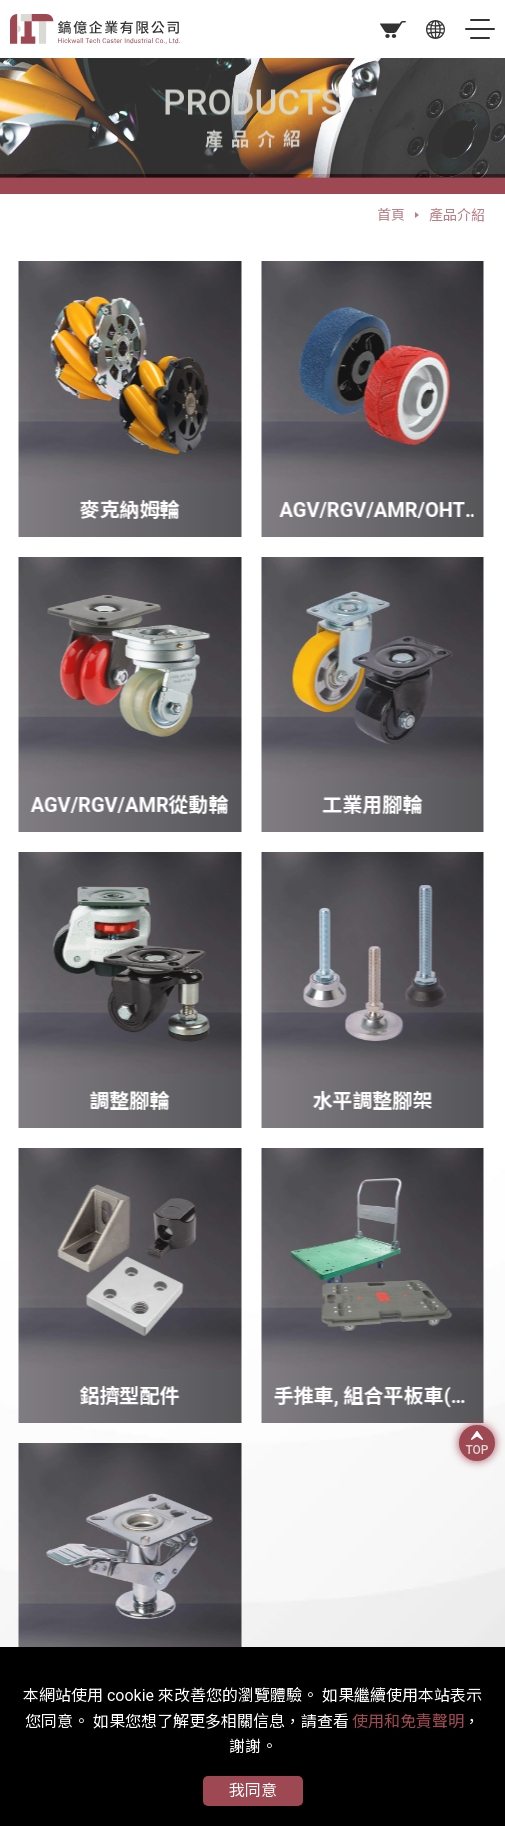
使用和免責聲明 (408, 1721)
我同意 (253, 1790)
